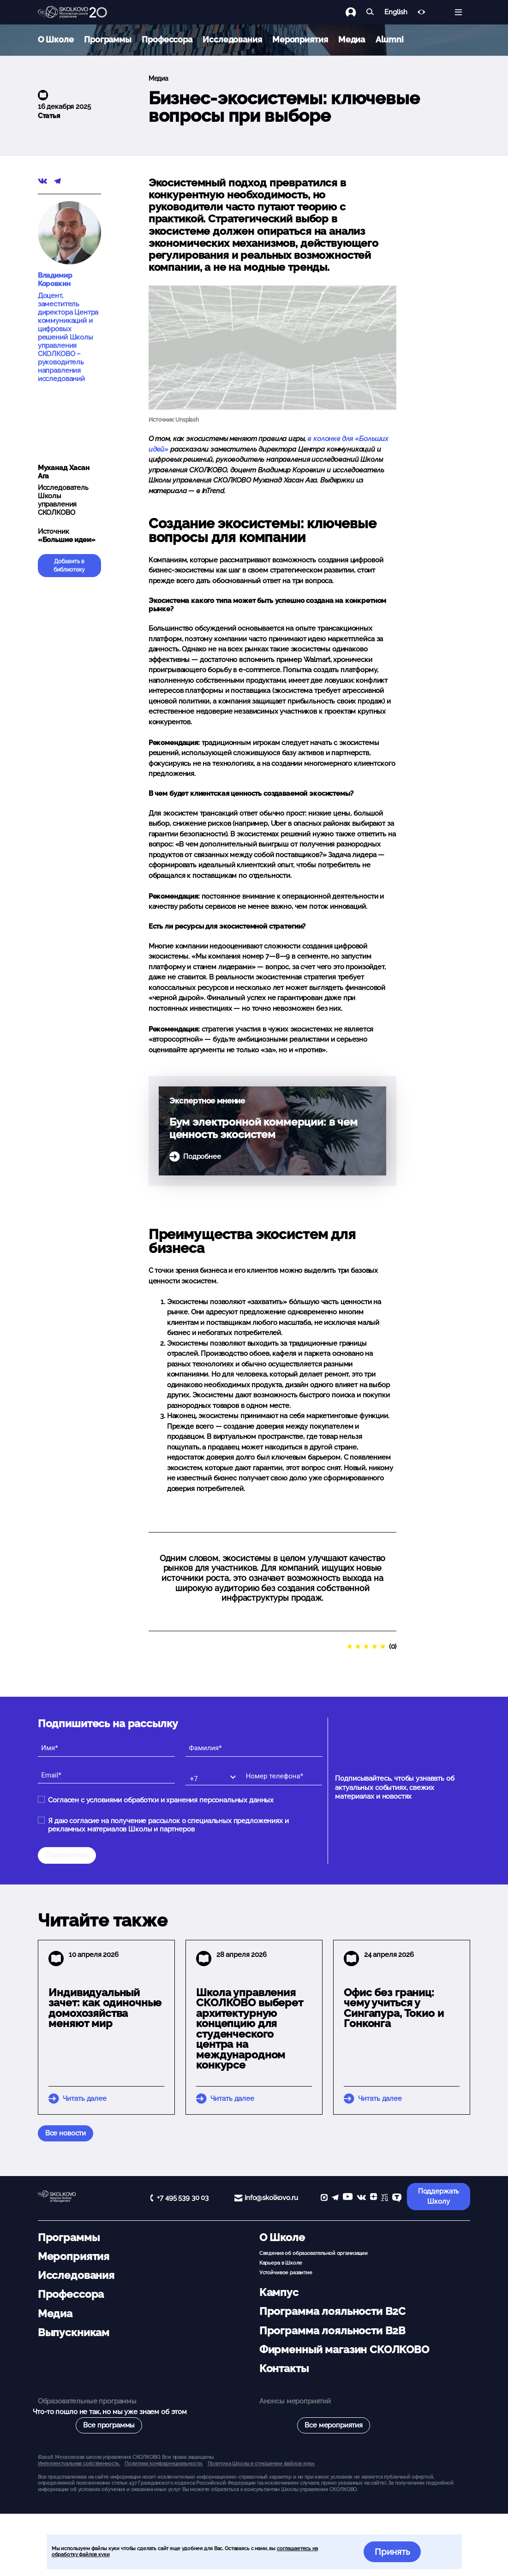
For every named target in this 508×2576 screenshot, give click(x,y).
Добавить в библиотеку (69, 565)
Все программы (109, 2425)
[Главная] (72, 12)
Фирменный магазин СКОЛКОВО (344, 2349)
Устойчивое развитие (285, 2272)
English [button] (395, 12)
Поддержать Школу (439, 2196)
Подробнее (202, 1156)
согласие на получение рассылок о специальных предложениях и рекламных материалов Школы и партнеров (168, 1825)
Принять (392, 2551)
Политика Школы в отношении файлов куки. (261, 2463)
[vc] (384, 2198)
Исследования (232, 39)
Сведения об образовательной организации (313, 2253)
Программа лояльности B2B (332, 2331)
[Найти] (370, 12)
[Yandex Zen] (373, 2198)
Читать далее (85, 2098)
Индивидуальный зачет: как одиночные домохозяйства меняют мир (104, 2008)
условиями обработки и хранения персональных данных (180, 1800)
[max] (324, 2198)
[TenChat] (396, 2198)
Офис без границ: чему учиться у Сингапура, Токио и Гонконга (393, 2008)
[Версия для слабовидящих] (421, 12)
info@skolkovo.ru (271, 2198)
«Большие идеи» (67, 540)
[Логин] (356, 12)
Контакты (284, 2368)
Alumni (390, 39)
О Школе (56, 39)
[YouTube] (348, 2198)
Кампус (279, 2292)
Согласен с (161, 1800)
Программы (107, 39)
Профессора (167, 39)
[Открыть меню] (458, 12)
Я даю (168, 1825)
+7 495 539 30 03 (183, 2198)
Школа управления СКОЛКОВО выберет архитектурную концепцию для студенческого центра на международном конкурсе (249, 2028)
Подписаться (67, 1855)
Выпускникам (73, 2332)
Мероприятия (300, 39)
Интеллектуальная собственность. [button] (79, 2463)
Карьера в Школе (280, 2263)
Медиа (351, 39)
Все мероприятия (334, 2425)
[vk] (361, 2198)
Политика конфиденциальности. (164, 2463)
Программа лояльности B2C (332, 2311)
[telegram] (335, 2198)
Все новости (65, 2133)
